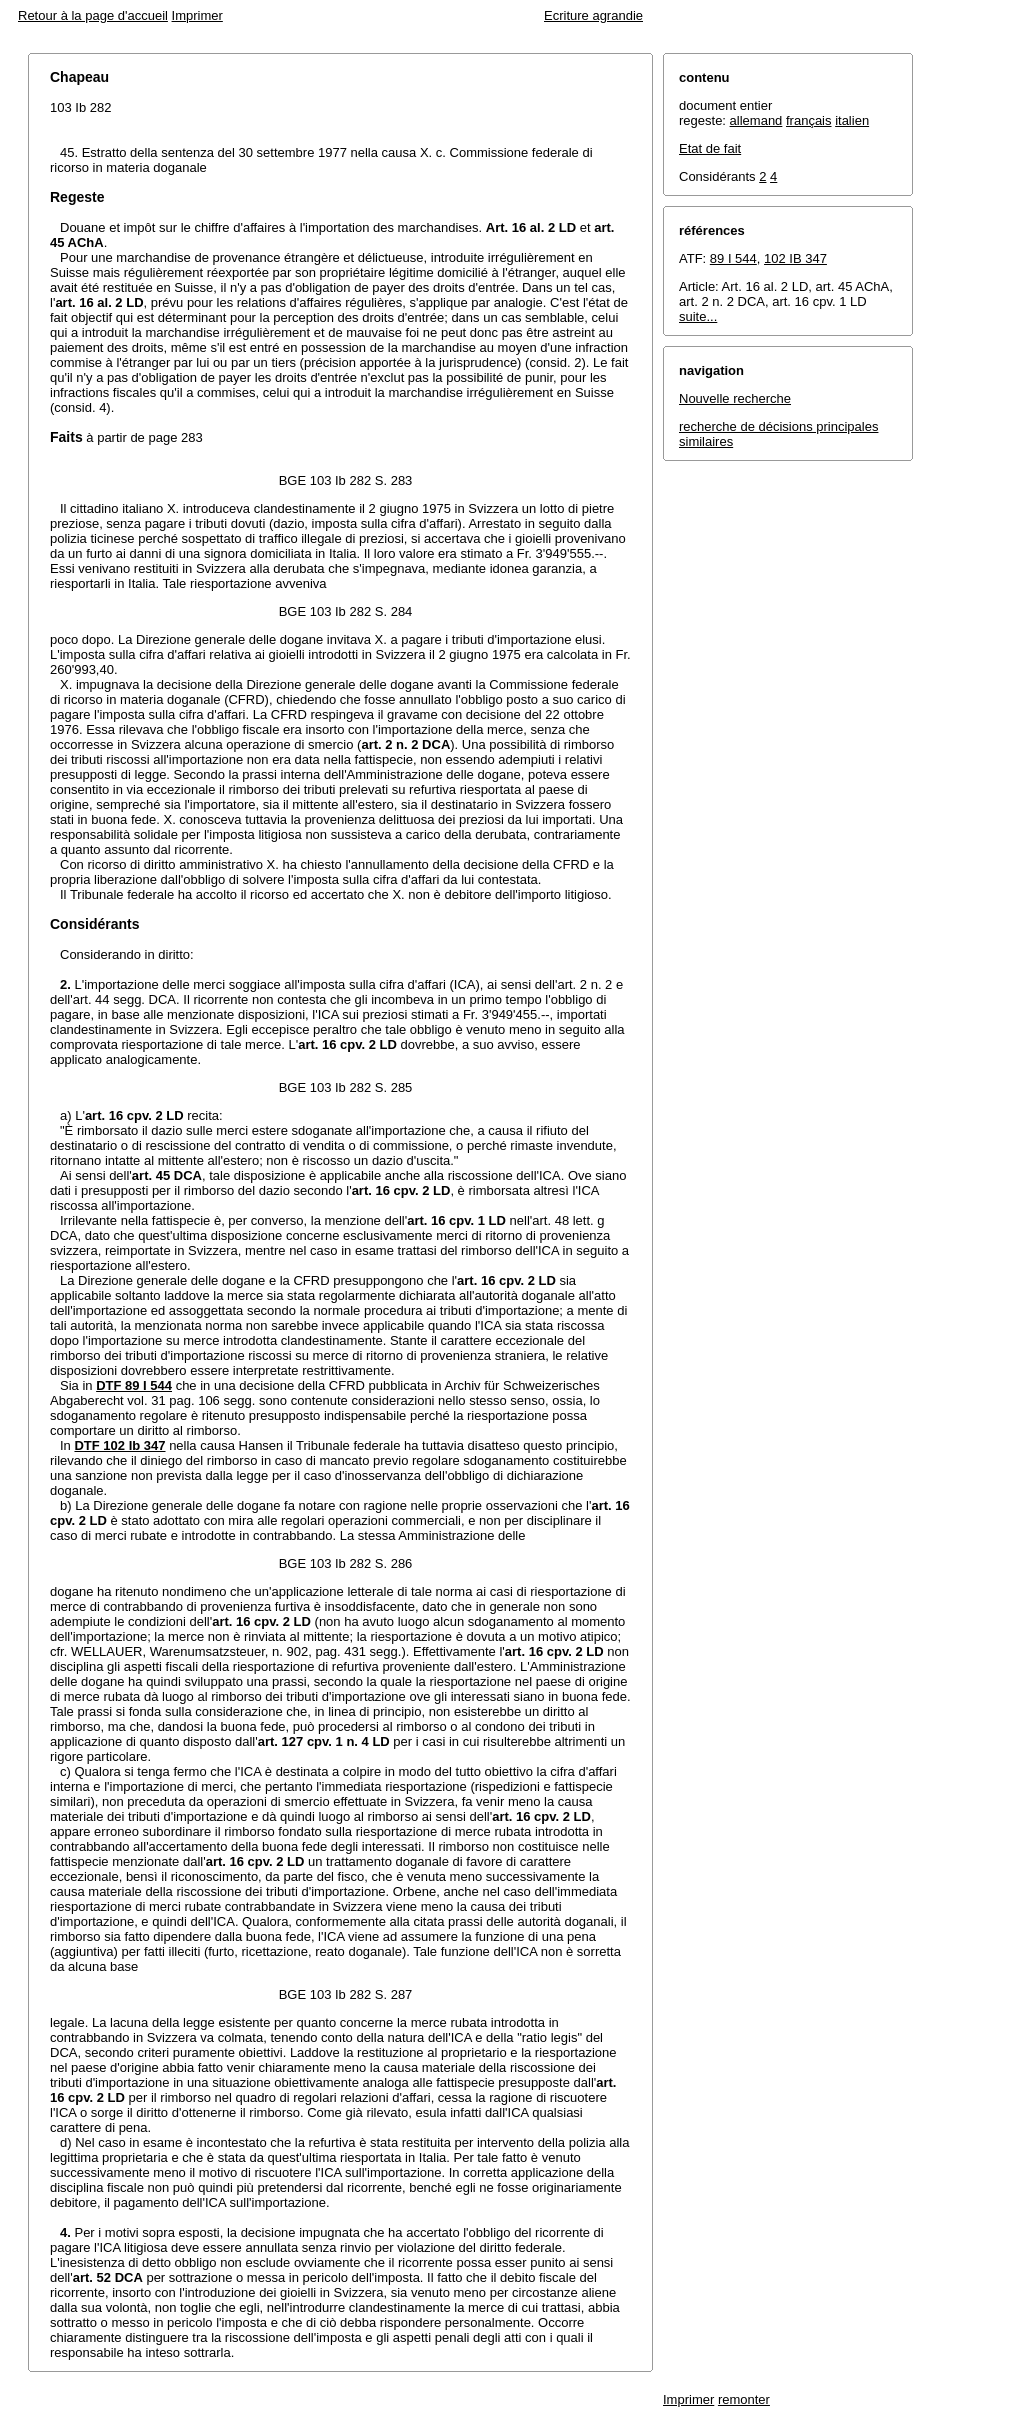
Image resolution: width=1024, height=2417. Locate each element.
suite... (698, 316)
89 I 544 (733, 258)
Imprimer (197, 15)
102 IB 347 (795, 258)
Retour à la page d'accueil (93, 15)
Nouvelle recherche (735, 398)
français (809, 120)
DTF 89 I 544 (134, 1385)
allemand (756, 120)
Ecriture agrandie (593, 15)
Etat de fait (710, 148)
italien (852, 120)
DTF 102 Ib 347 (119, 1445)
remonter (744, 2399)
